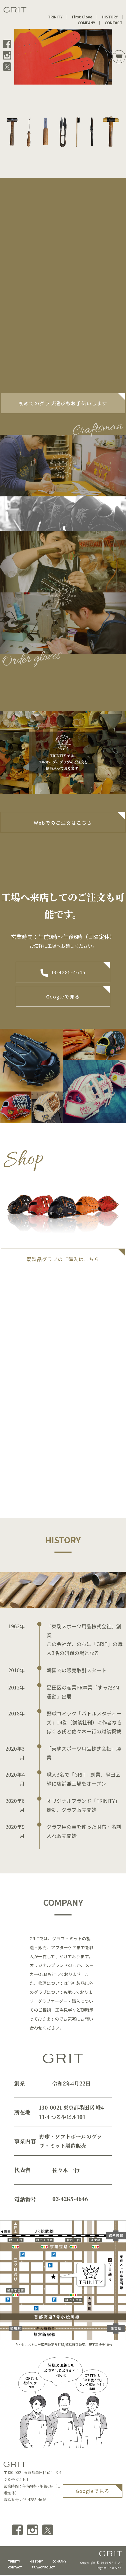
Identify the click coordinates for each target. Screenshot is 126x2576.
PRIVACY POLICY (43, 2568)
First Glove (82, 17)
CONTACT (113, 23)
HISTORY (110, 17)
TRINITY (55, 17)
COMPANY (86, 23)
